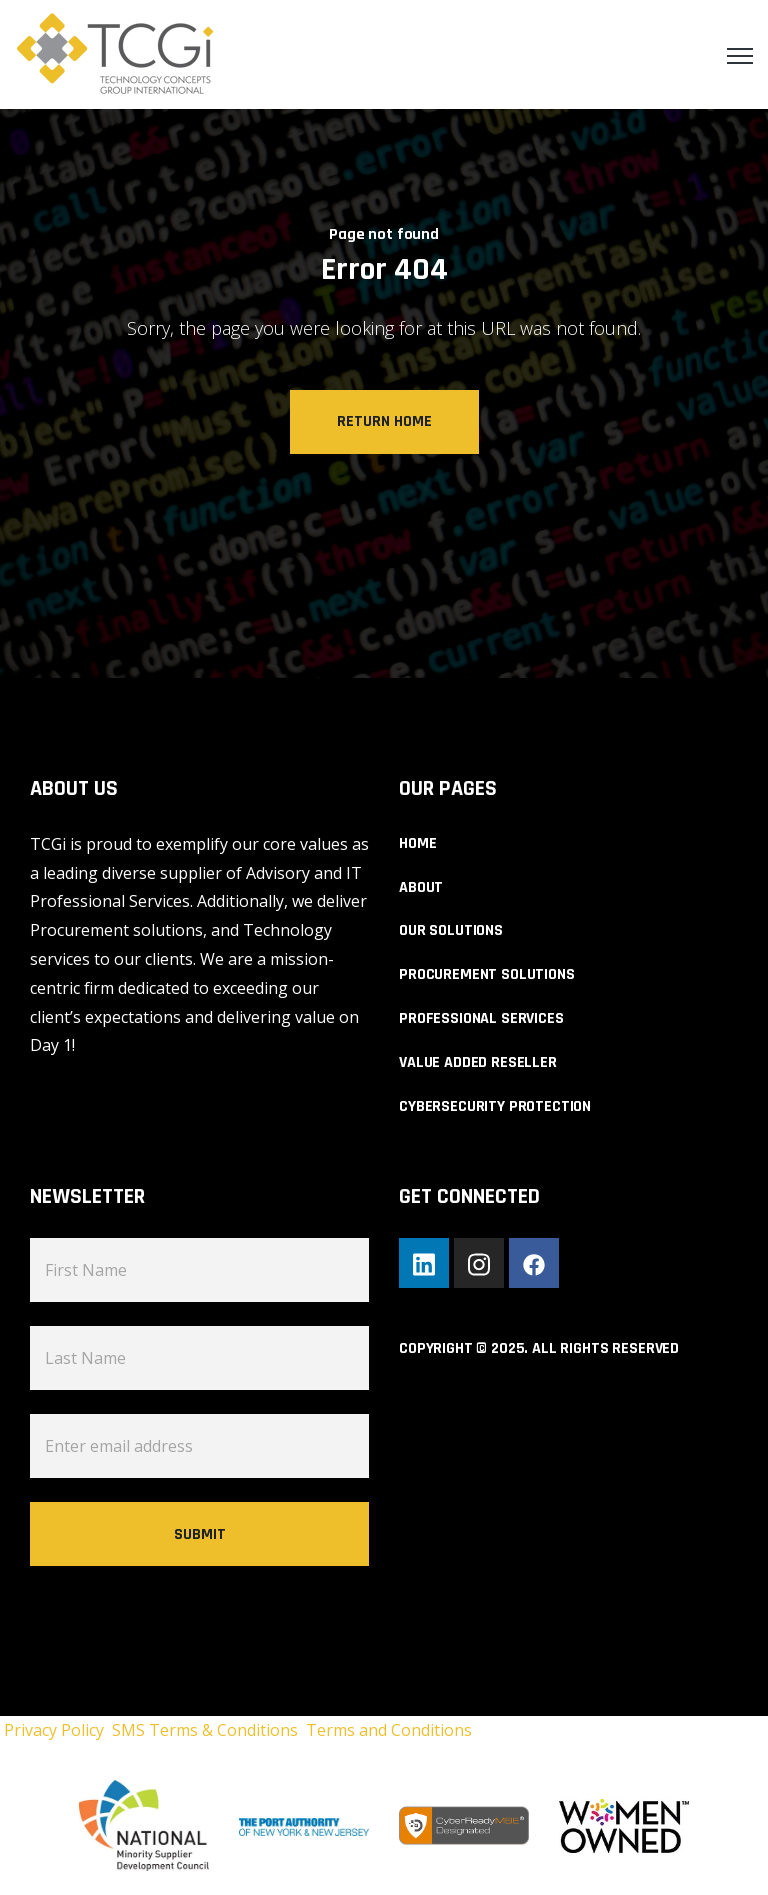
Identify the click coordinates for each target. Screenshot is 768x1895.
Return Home (384, 421)
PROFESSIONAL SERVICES (481, 1018)
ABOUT (421, 887)
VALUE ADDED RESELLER (478, 1062)
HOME (417, 843)
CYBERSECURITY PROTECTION (495, 1106)
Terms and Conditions (389, 1730)
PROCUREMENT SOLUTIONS (487, 974)
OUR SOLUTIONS (451, 930)
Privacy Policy (56, 1730)
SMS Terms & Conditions (209, 1730)
